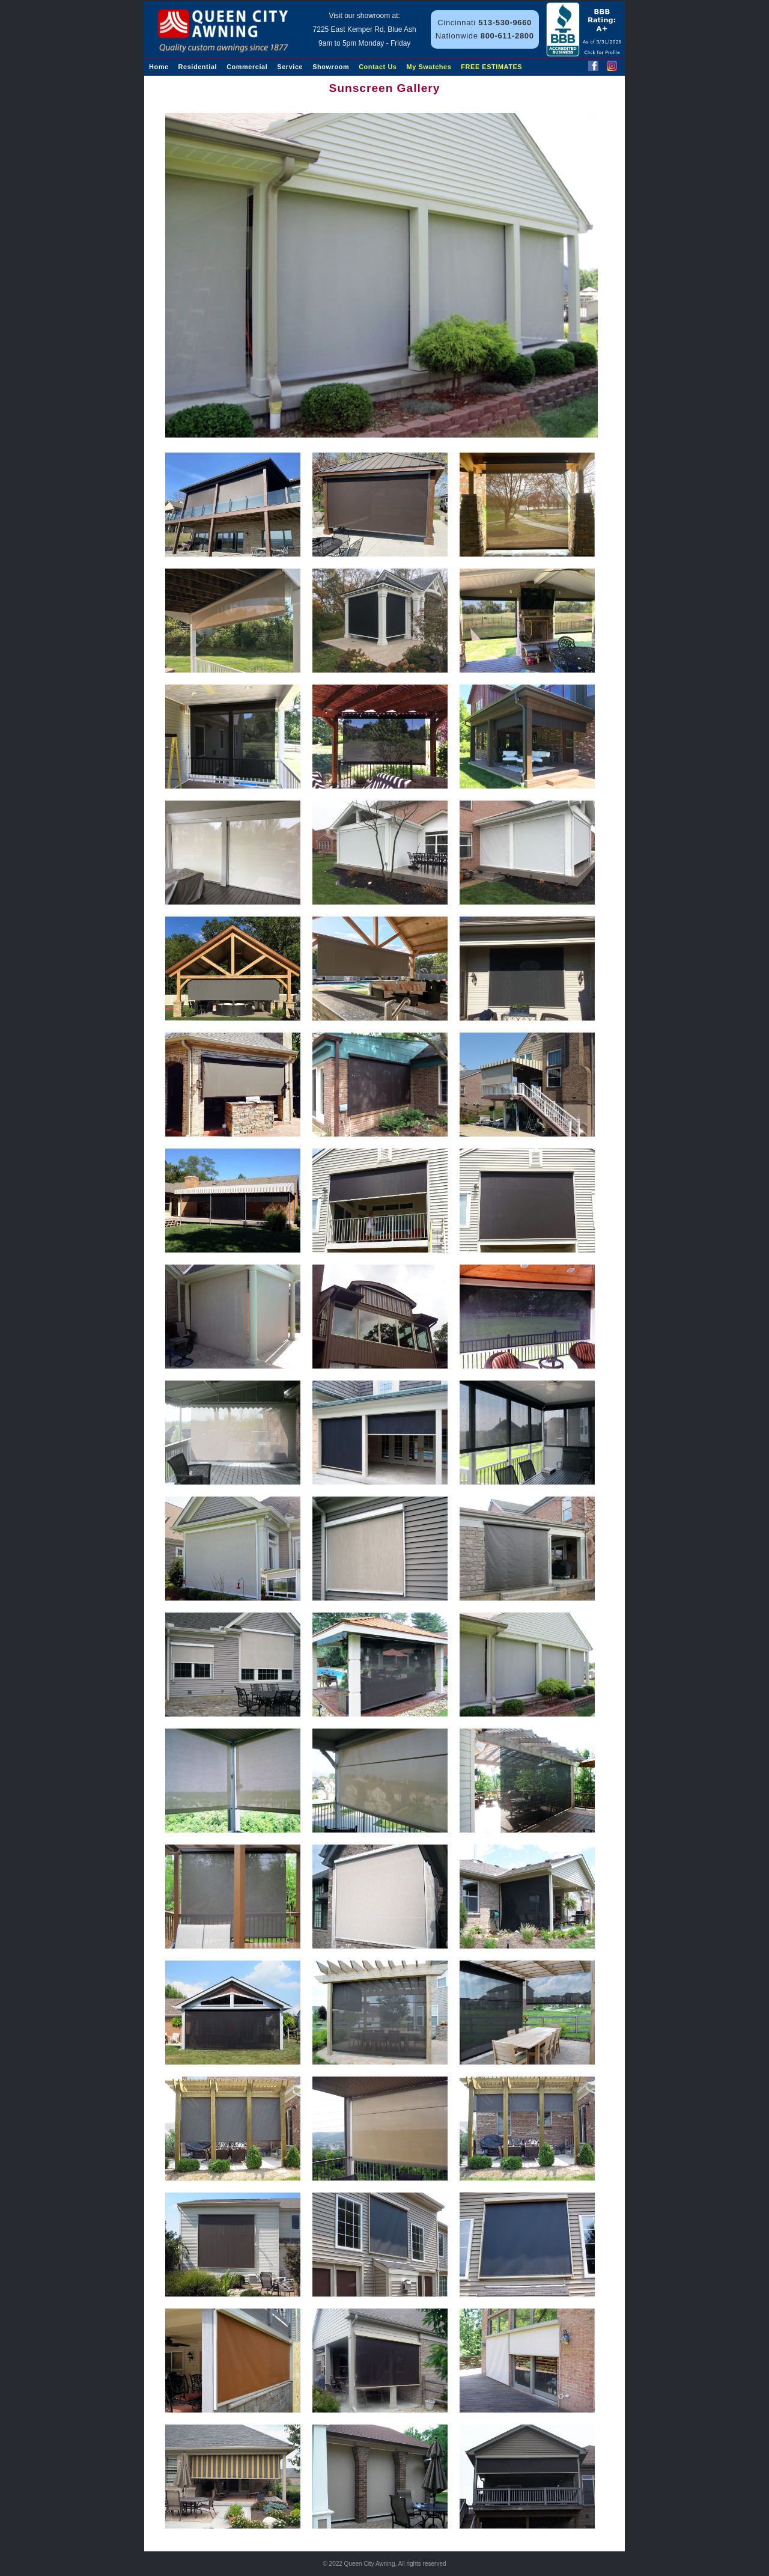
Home (159, 66)
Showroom (330, 66)
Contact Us (378, 66)
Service (290, 66)
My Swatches (429, 66)
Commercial (246, 66)
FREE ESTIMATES (491, 66)
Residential (197, 66)
